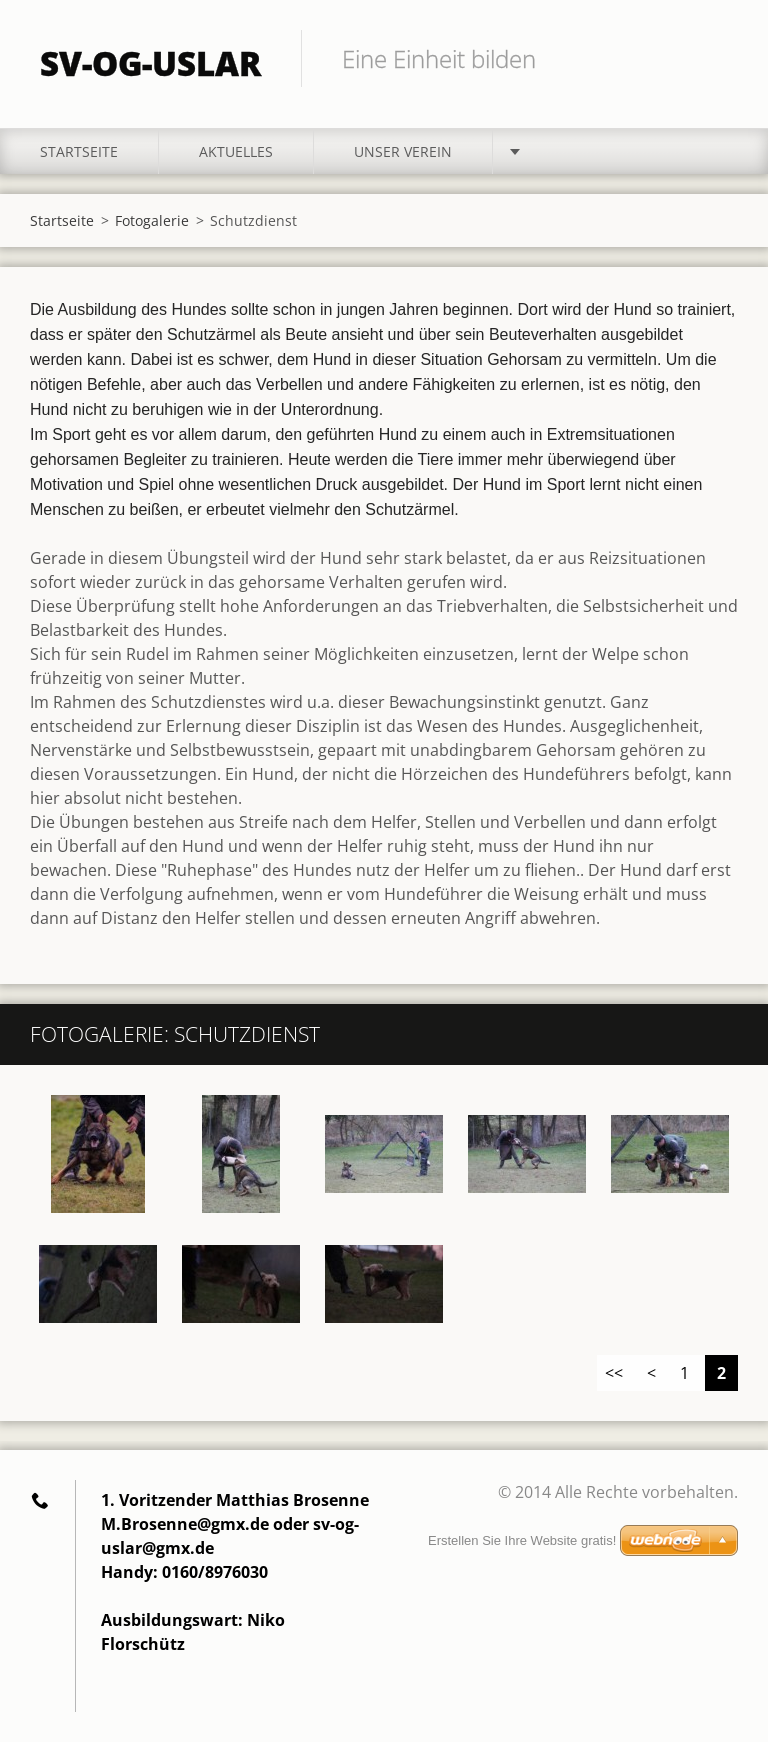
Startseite (79, 151)
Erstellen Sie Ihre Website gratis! (522, 1540)
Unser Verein (403, 151)
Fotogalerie (152, 220)
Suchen (716, 58)
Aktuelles (236, 151)
